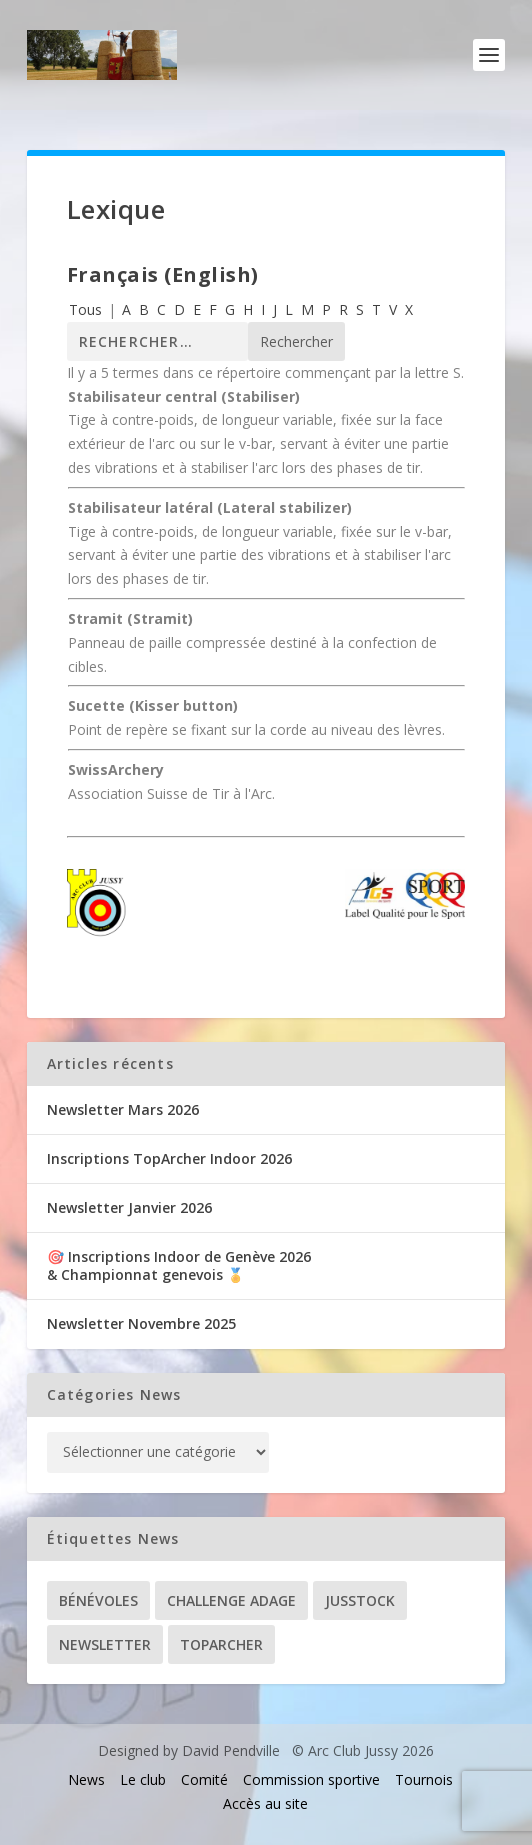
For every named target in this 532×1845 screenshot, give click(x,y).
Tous (85, 309)
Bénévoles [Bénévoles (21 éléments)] (98, 1600)
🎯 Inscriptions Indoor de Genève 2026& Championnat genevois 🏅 (179, 1265)
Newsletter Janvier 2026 (129, 1207)
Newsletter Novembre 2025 (141, 1323)
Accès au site (265, 1803)
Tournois (424, 1779)
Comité (204, 1779)
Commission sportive (311, 1779)
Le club (143, 1779)
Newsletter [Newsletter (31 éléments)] (105, 1644)
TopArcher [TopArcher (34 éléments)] (221, 1644)
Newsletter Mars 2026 (123, 1109)
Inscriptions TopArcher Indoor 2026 (169, 1158)
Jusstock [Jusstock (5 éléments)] (360, 1600)
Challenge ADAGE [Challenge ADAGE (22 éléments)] (231, 1600)
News (86, 1779)
